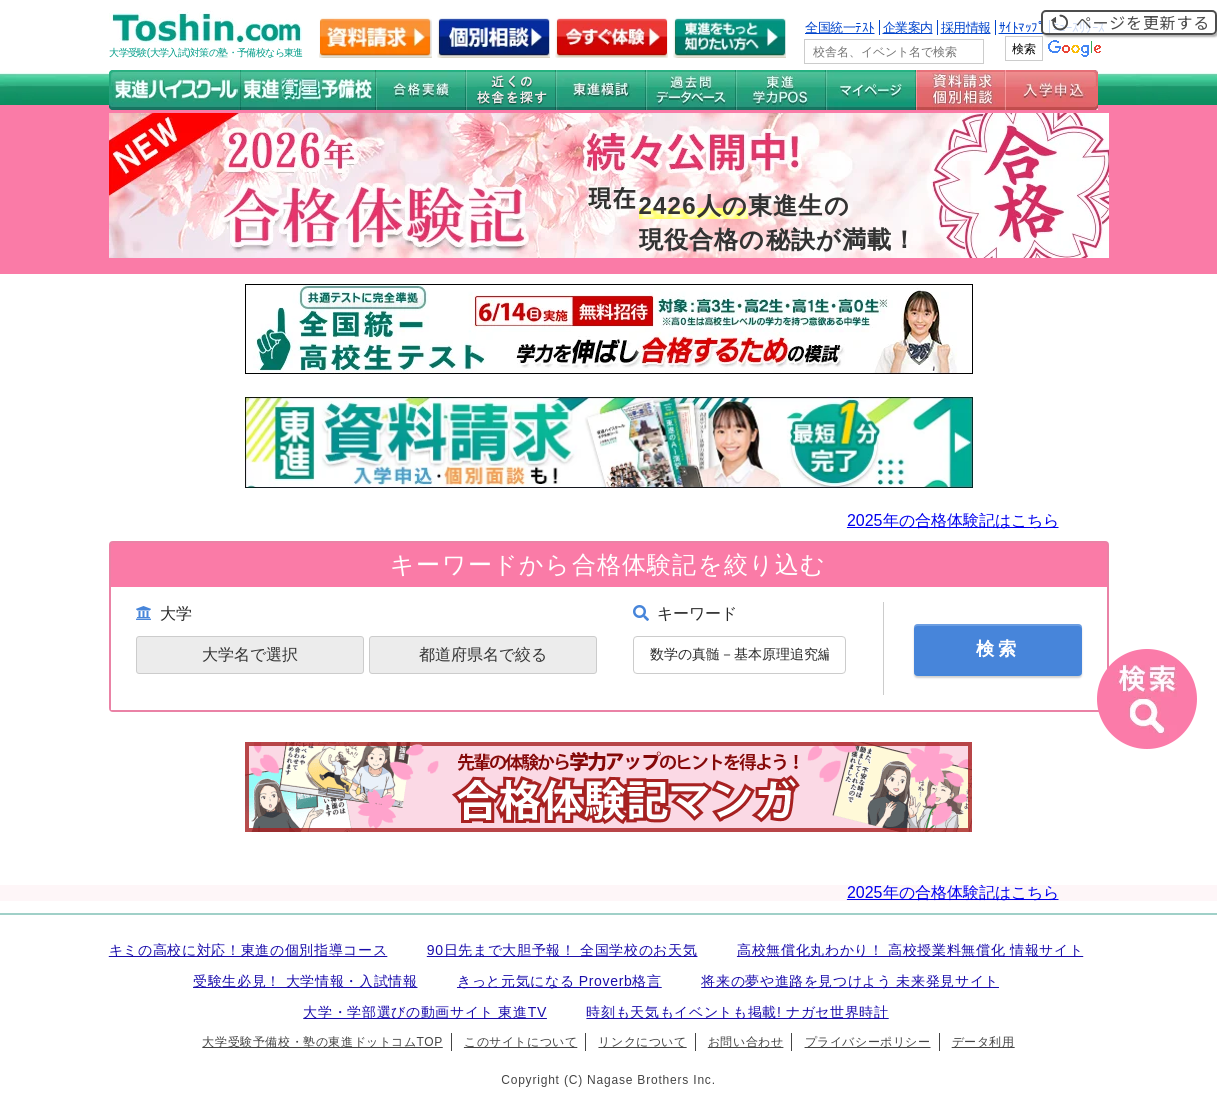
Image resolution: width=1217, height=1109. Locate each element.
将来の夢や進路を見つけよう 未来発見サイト (850, 981)
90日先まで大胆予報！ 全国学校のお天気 (562, 950)
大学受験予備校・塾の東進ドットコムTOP (322, 1042)
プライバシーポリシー (868, 1042)
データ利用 (983, 1042)
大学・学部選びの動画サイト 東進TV (425, 1012)
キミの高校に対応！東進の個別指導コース (248, 950)
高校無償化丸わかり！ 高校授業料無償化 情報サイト (910, 950)
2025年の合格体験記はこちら (953, 520)
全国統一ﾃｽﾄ (840, 27)
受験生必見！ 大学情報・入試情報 (305, 981)
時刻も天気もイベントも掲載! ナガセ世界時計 (737, 1012)
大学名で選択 (250, 654)
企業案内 (908, 27)
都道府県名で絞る (483, 654)
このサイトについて (520, 1042)
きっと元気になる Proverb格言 (559, 981)
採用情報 (966, 27)
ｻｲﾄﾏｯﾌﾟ (1022, 27)
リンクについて (642, 1042)
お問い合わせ (746, 1042)
